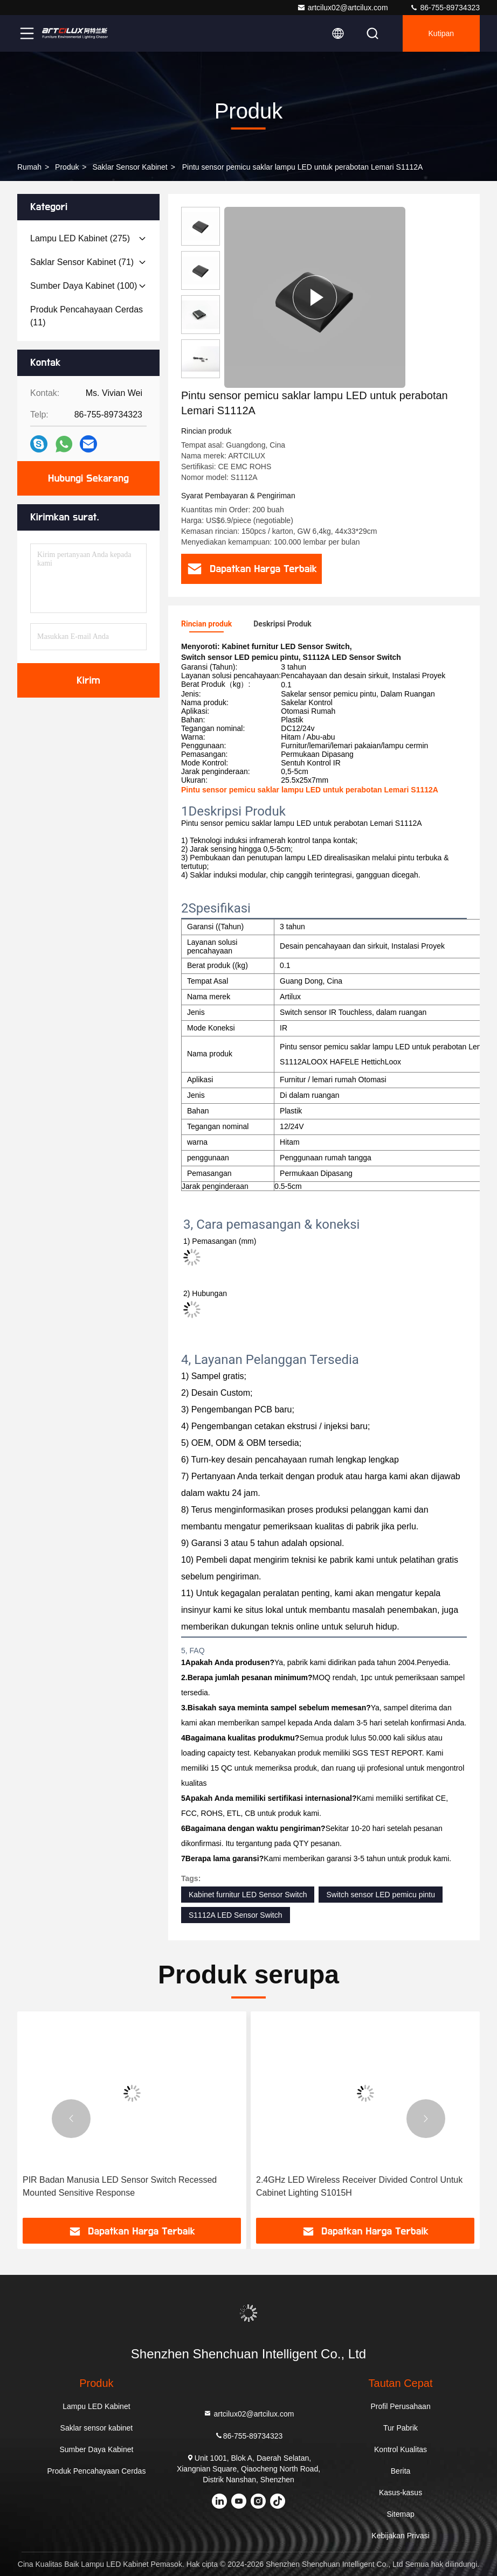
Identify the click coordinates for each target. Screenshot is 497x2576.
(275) (80, 238)
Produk (67, 167)
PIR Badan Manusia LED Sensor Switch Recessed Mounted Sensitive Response (120, 2186)
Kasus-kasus (400, 2492)
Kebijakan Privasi (400, 2535)
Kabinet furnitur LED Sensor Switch (248, 1894)
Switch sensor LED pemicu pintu (380, 1894)
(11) (86, 316)
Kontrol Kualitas (400, 2449)
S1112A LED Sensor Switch (235, 1915)
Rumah (29, 167)
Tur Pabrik (400, 2428)
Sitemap (400, 2514)
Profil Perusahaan (400, 2406)
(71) (82, 262)
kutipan (441, 33)
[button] (71, 2118)
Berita (401, 2471)
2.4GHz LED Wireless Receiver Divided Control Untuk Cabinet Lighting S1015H (359, 2186)
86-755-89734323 (445, 7)
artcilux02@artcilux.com (342, 7)
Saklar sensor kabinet (129, 167)
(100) (83, 285)
